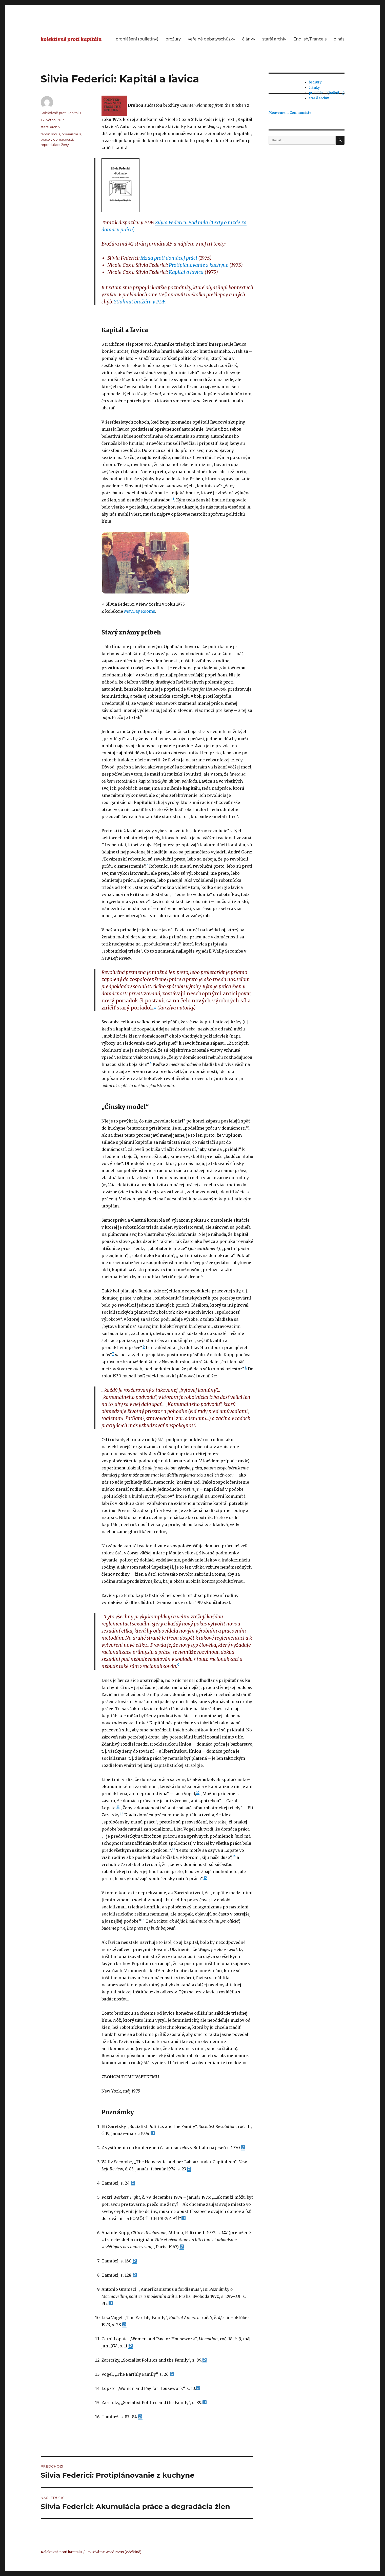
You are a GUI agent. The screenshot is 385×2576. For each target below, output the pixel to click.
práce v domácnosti (57, 139)
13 (173, 1849)
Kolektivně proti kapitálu (61, 113)
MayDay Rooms (139, 611)
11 (117, 1807)
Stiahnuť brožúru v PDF (139, 302)
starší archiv (274, 39)
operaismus (71, 134)
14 (234, 1856)
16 (143, 1920)
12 (121, 1814)
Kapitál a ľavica (186, 272)
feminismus (50, 134)
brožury (173, 39)
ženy (65, 145)
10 (197, 1792)
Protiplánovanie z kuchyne (198, 265)
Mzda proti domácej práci (168, 258)
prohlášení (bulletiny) (137, 39)
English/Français (310, 39)
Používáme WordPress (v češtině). (114, 2552)
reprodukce (50, 145)
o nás (339, 39)
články (248, 39)
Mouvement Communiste (290, 113)
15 (205, 1877)
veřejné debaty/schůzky (211, 39)
